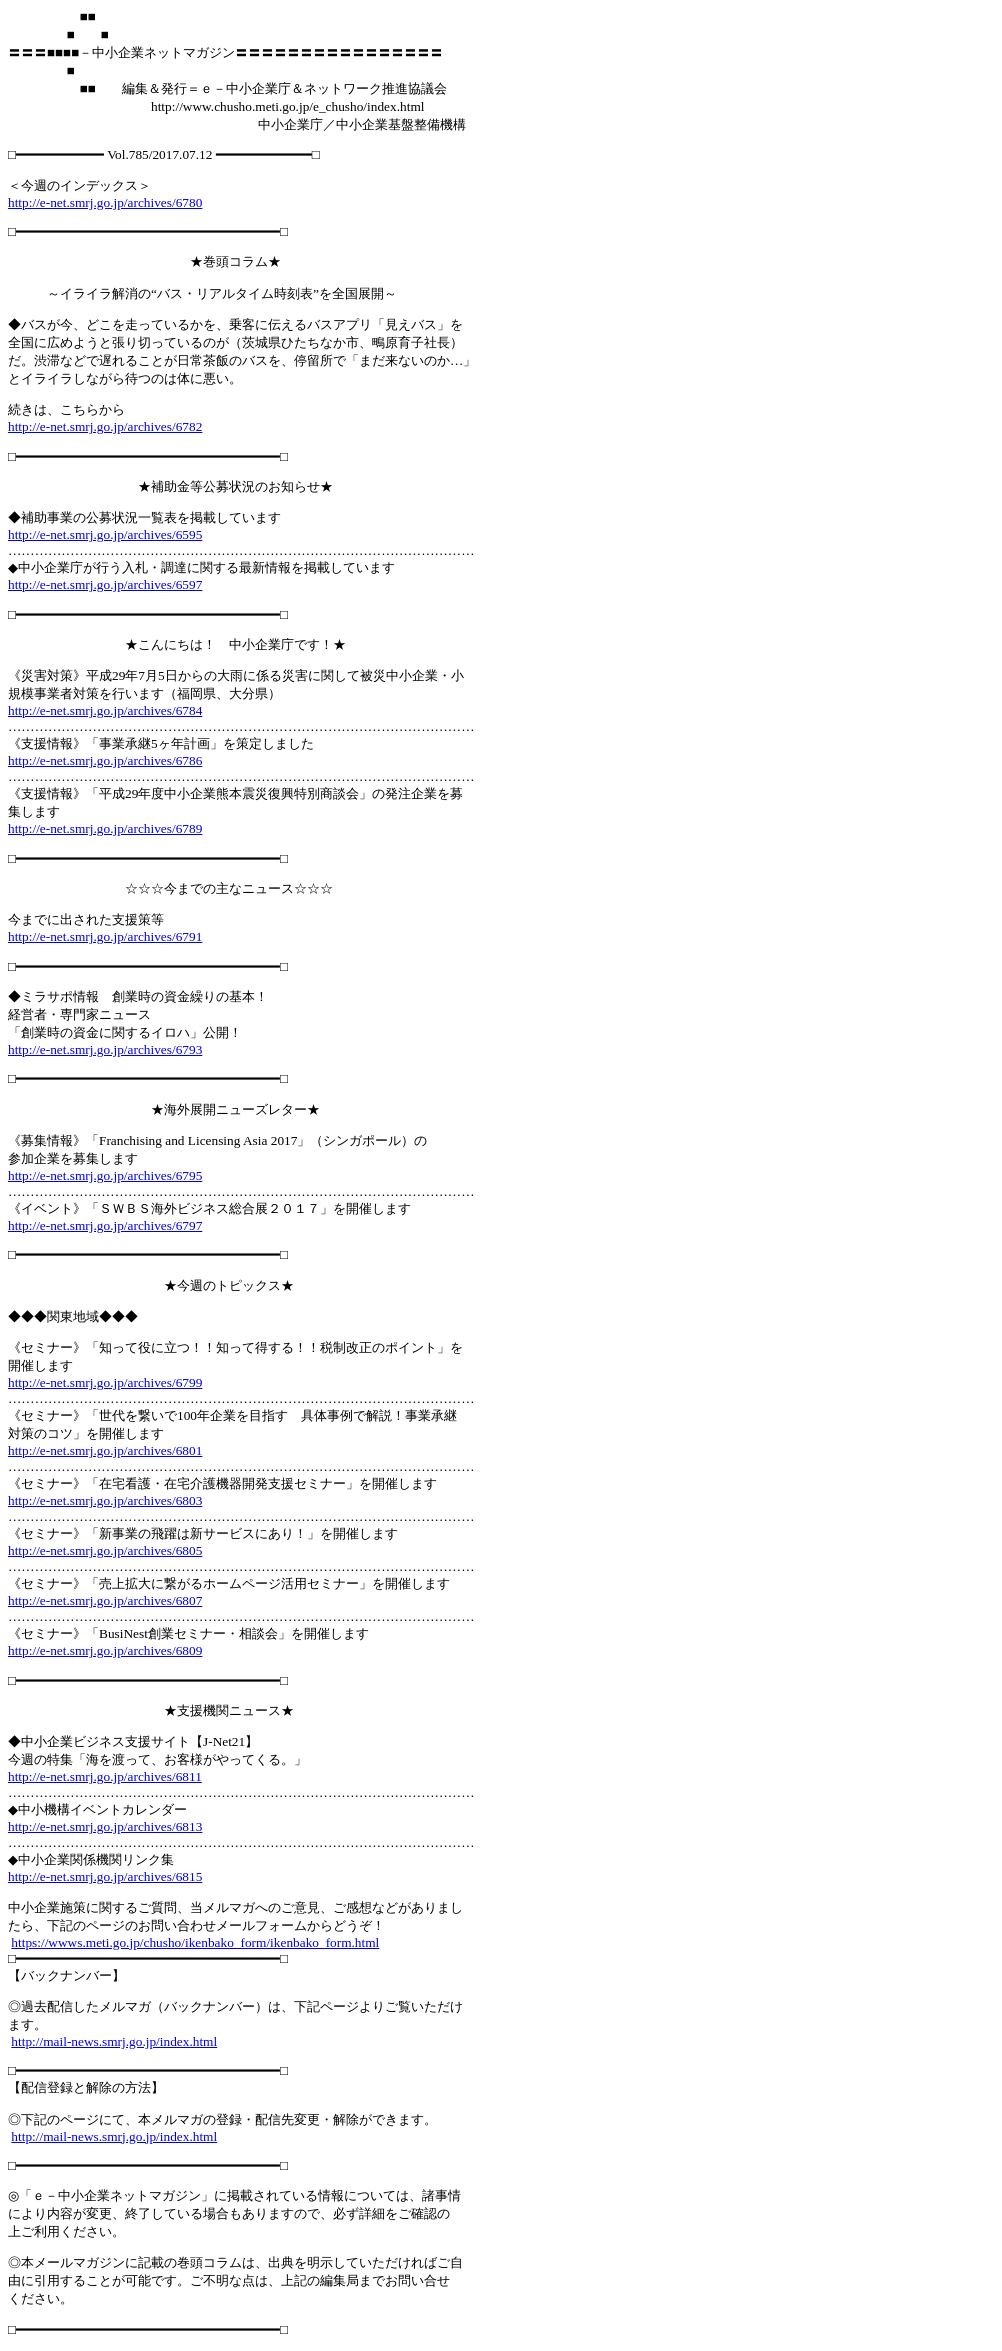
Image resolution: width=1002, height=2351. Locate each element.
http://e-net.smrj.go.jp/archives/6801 (105, 1450)
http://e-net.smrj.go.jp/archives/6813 (105, 1826)
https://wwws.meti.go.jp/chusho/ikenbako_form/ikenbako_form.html (195, 1942)
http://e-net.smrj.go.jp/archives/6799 (105, 1382)
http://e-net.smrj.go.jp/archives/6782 (105, 426)
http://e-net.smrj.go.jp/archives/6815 (105, 1876)
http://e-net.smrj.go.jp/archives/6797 (105, 1225)
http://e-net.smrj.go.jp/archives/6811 (105, 1776)
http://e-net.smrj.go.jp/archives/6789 (105, 828)
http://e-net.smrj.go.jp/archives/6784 (105, 710)
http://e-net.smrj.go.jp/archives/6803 (105, 1500)
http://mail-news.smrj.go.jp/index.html (114, 2041)
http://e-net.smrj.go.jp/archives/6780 (105, 202)
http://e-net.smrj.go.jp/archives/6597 (105, 584)
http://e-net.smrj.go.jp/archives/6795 (105, 1175)
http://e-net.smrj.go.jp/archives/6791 (105, 936)
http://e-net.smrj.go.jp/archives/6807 (105, 1600)
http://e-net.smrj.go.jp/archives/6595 (105, 534)
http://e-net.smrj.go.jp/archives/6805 (105, 1550)
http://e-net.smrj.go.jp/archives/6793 (105, 1049)
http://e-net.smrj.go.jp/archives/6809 (105, 1650)
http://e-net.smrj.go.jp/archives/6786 (105, 760)
